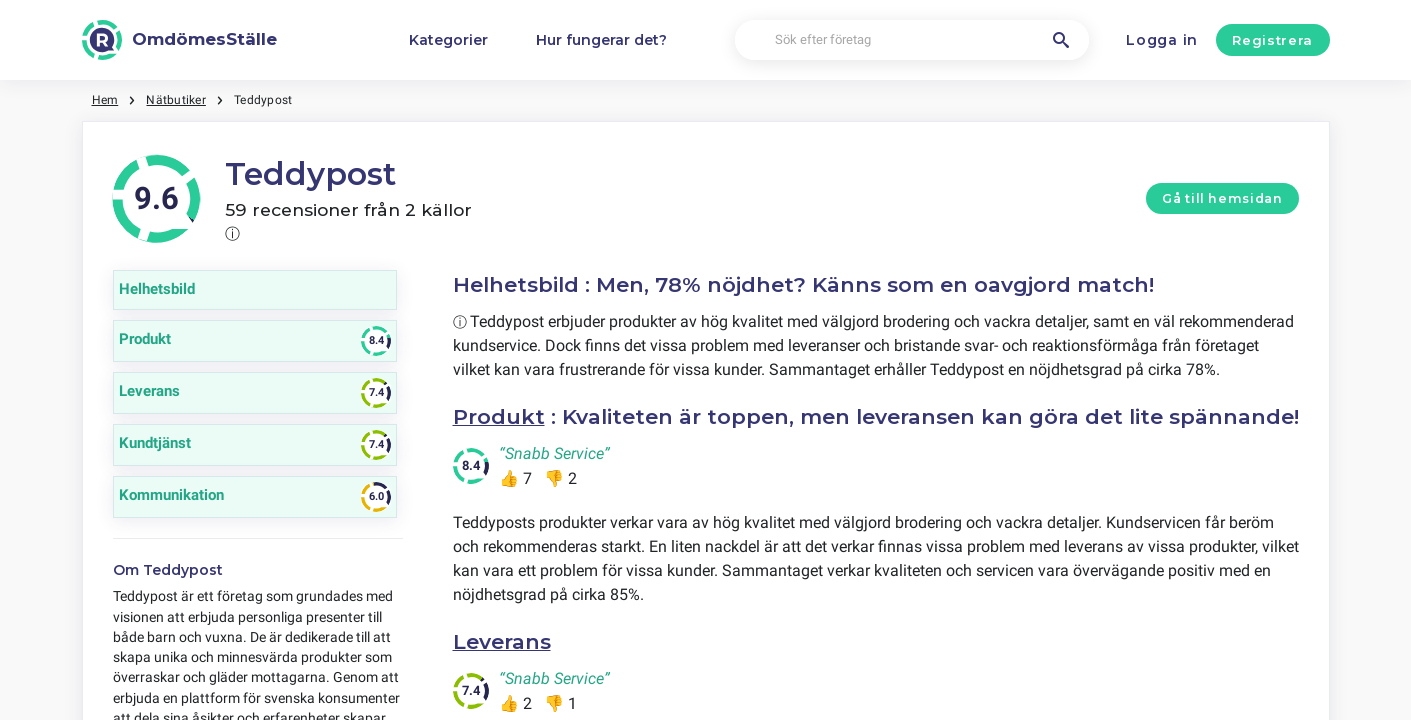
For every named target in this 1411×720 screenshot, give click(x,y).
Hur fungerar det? (601, 40)
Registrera (1272, 40)
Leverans (502, 641)
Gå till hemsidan (1222, 198)
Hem (105, 100)
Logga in (1162, 40)
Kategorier (448, 40)
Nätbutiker (175, 100)
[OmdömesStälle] (180, 40)
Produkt (499, 416)
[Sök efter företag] (912, 40)
